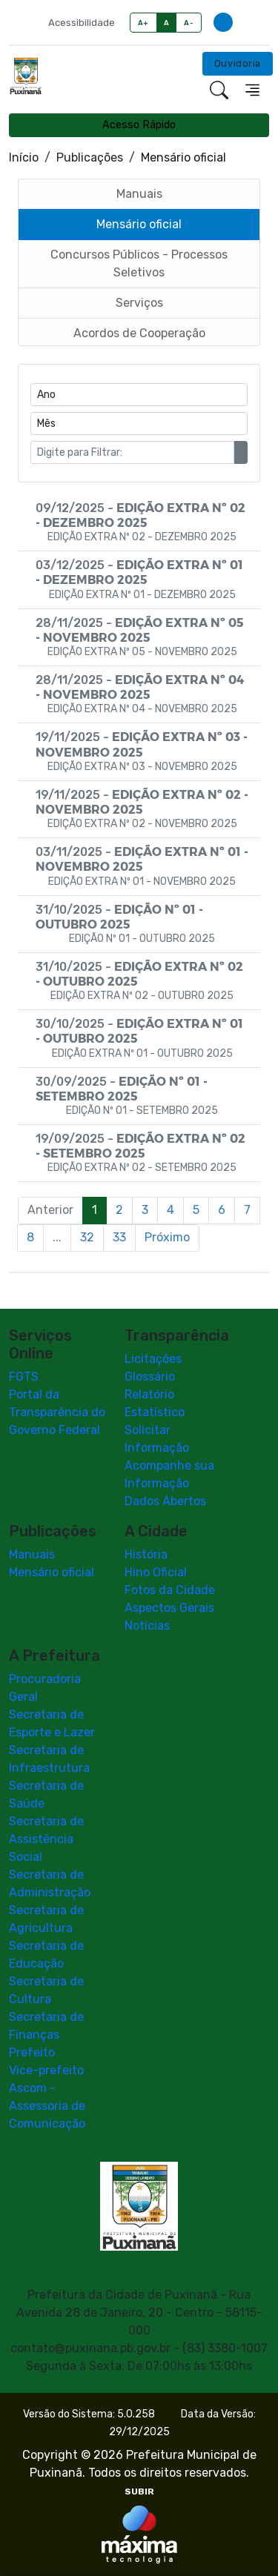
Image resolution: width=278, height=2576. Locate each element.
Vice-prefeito (46, 2070)
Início (24, 157)
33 (119, 1237)
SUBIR (139, 2491)
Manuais (32, 1554)
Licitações (153, 1359)
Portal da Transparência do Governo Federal (57, 1412)
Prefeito (32, 2052)
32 (87, 1237)
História (146, 1554)
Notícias (147, 1626)
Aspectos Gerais (169, 1608)
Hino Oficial (156, 1572)
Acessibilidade (81, 22)
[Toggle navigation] (252, 90)
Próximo (167, 1237)
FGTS (24, 1377)
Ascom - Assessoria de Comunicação (47, 2106)
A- (188, 23)
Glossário (150, 1377)
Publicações (89, 157)
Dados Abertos (165, 1501)
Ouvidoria (237, 63)
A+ (143, 23)
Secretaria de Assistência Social (46, 1839)
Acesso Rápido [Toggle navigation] (139, 125)
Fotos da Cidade (170, 1590)
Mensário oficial (51, 1572)
